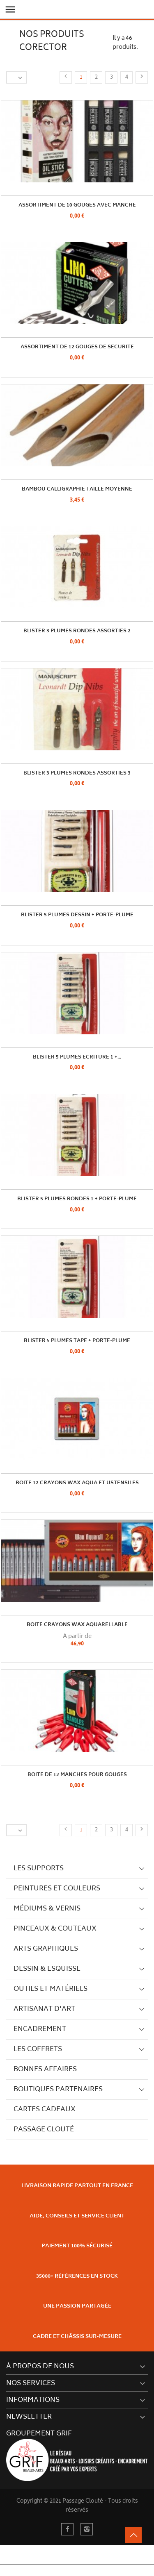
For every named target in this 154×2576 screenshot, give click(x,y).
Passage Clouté (44, 2129)
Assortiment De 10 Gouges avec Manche (77, 205)
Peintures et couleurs (57, 1889)
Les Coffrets (38, 2049)
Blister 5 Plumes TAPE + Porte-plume (77, 1341)
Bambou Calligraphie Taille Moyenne (77, 489)
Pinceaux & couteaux (55, 1929)
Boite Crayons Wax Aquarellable (77, 1625)
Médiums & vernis (47, 1909)
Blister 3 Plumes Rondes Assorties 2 (77, 631)
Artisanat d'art (44, 2009)
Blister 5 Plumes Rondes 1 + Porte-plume (77, 1199)
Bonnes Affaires (45, 2069)
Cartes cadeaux (45, 2109)
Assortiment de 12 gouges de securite (77, 347)
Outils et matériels (50, 1989)
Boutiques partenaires (58, 2089)
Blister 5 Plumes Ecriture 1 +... (77, 1057)
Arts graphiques (46, 1949)
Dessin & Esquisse (47, 1969)
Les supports (39, 1868)
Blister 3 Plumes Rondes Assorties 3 (77, 773)
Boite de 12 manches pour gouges (77, 1775)
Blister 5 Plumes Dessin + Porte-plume (77, 915)
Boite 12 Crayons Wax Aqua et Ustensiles (77, 1483)
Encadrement (40, 2029)
